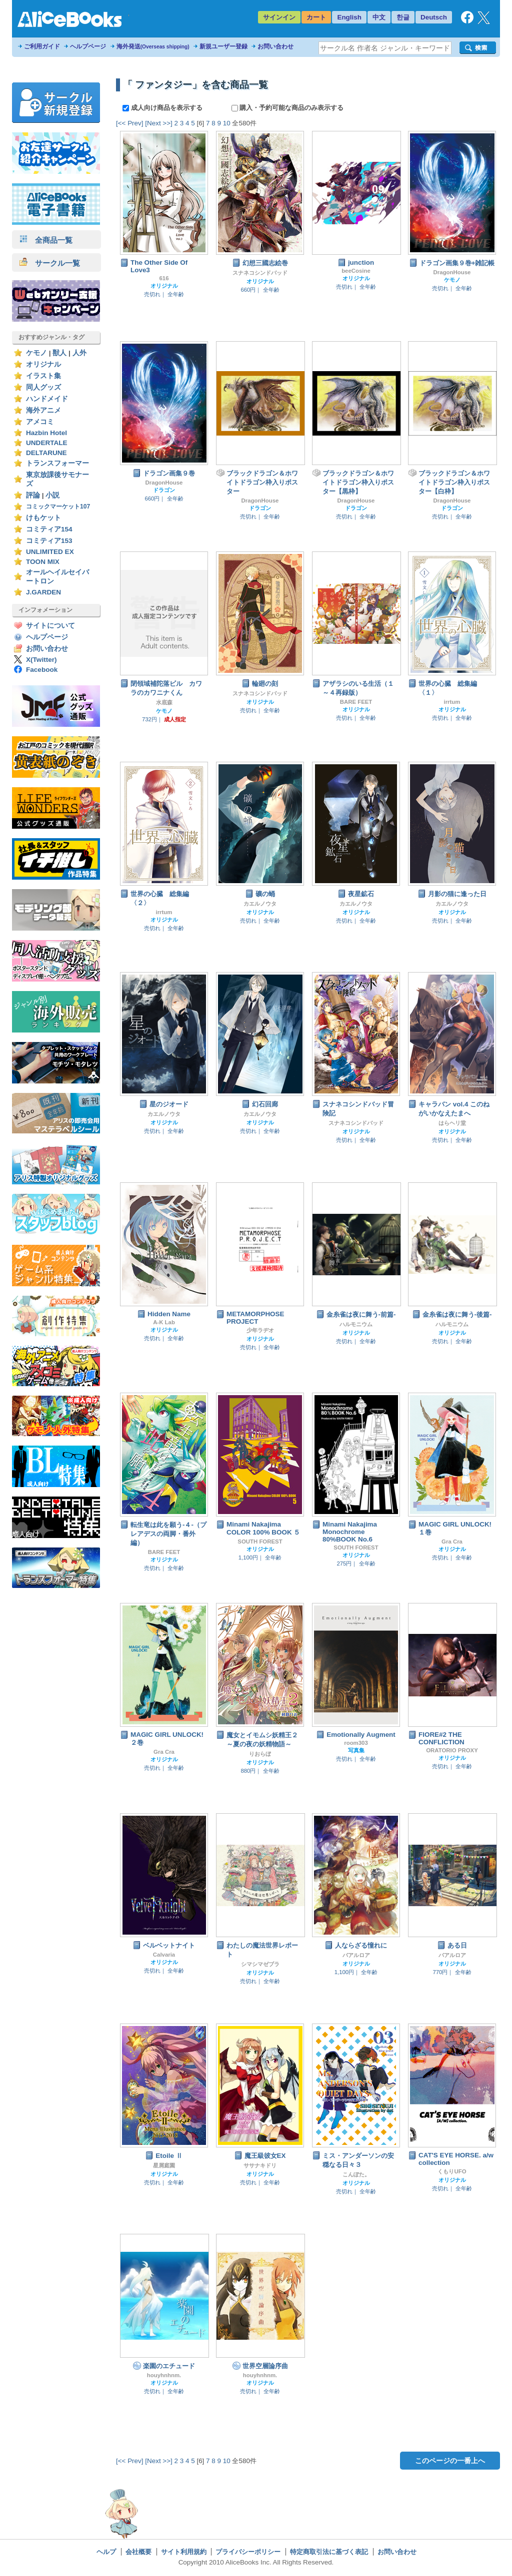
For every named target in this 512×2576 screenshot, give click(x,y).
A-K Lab (164, 1322)
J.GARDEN (43, 592)
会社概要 (139, 2552)
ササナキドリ (260, 2165)
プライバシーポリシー (248, 2552)
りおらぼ (260, 1754)
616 (163, 278)
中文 (379, 17)
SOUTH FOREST (260, 1542)
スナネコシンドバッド (260, 273)
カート (316, 17)
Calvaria (164, 1955)
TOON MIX (43, 561)
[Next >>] (158, 123)
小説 (53, 495)
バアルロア (356, 1955)
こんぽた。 (356, 2174)
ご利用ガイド (42, 46)
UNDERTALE (47, 443)
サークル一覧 (50, 263)
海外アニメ (43, 410)
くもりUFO (452, 2171)
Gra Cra (452, 1542)
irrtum (452, 702)
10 (226, 123)
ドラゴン (164, 490)
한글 (403, 17)
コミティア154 (49, 529)
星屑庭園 (164, 2165)
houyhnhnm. (164, 2375)
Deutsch (433, 17)
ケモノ (36, 353)
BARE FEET (356, 702)
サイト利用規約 (183, 2552)
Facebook (42, 669)
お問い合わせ (276, 46)
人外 (79, 353)
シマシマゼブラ (260, 1964)
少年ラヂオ (260, 1330)
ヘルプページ (88, 46)
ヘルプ (106, 2552)
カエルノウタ (260, 904)
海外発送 (153, 46)
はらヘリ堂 (452, 1123)
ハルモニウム (356, 1324)
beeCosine (356, 271)
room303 (356, 1743)
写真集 (356, 1750)
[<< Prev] (130, 123)
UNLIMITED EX (50, 551)
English (349, 17)
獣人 (59, 353)
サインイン (279, 17)
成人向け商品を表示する (163, 107)
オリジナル (43, 364)
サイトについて (50, 625)
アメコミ (40, 422)
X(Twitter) (41, 659)
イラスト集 (43, 376)
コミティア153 (49, 540)
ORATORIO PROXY (452, 1750)
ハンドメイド (47, 399)
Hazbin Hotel (46, 433)
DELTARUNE (46, 453)
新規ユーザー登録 (224, 46)
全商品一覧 (46, 240)
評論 (33, 495)
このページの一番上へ (450, 2461)
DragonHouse (452, 272)
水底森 (164, 702)
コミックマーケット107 (58, 506)
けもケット (43, 517)
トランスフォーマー (57, 463)
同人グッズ (43, 387)
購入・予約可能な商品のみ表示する (288, 107)
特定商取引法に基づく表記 (329, 2552)
